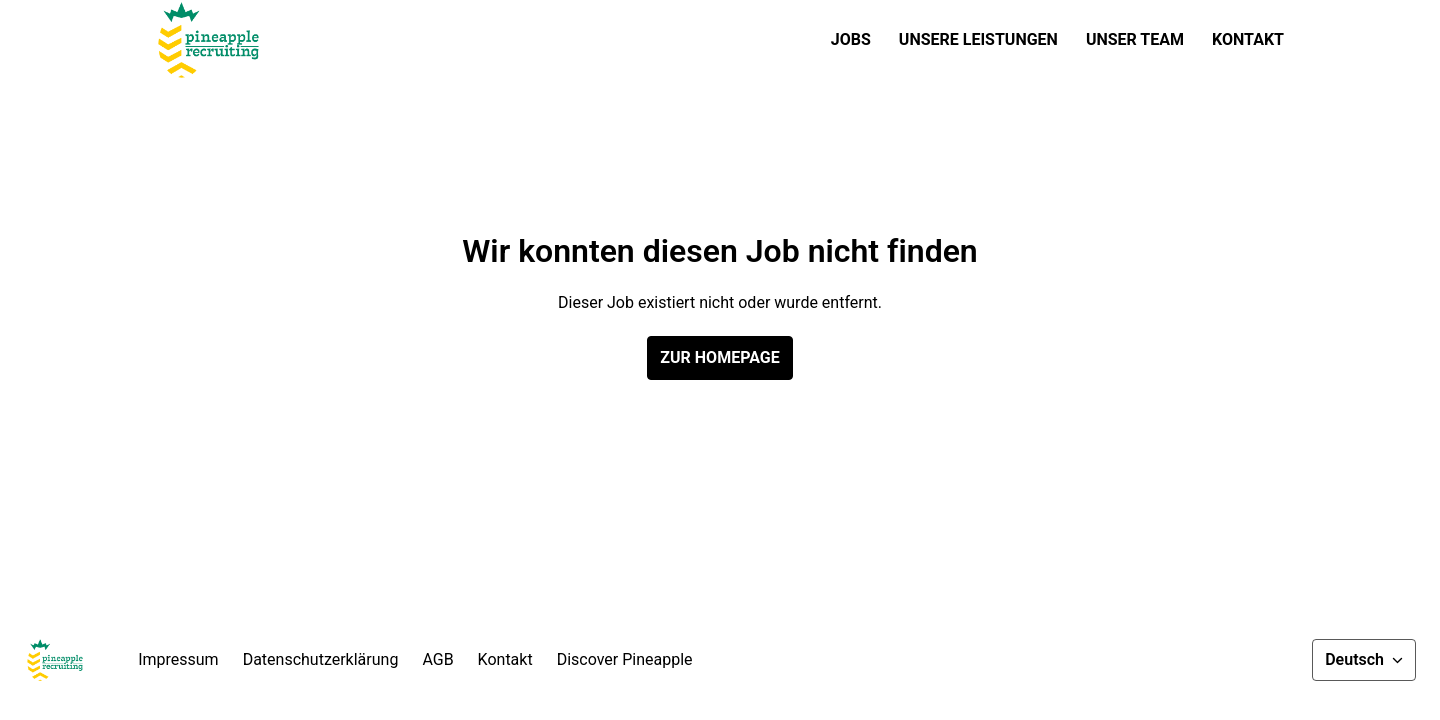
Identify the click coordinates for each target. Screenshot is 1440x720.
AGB (437, 659)
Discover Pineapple (625, 659)
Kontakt (1248, 39)
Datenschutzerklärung (321, 659)
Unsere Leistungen (978, 39)
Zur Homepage (719, 357)
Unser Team (1135, 39)
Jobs (851, 39)
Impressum (178, 659)
